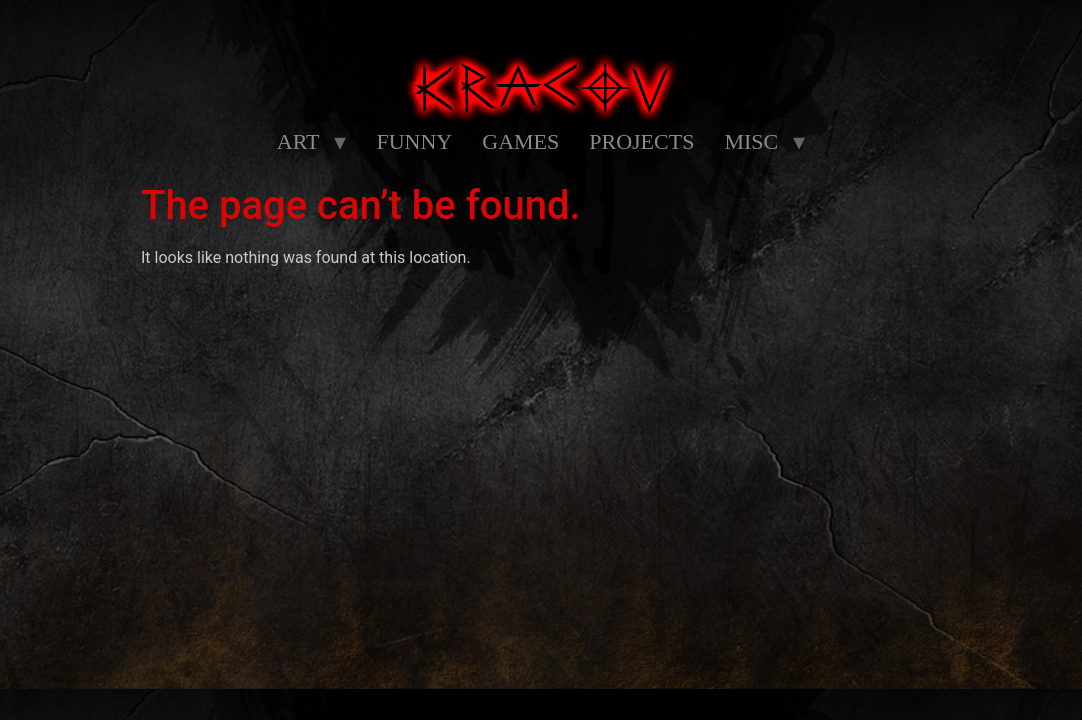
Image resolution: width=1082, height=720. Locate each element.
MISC (751, 141)
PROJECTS (641, 141)
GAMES (520, 141)
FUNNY (414, 141)
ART (298, 141)
